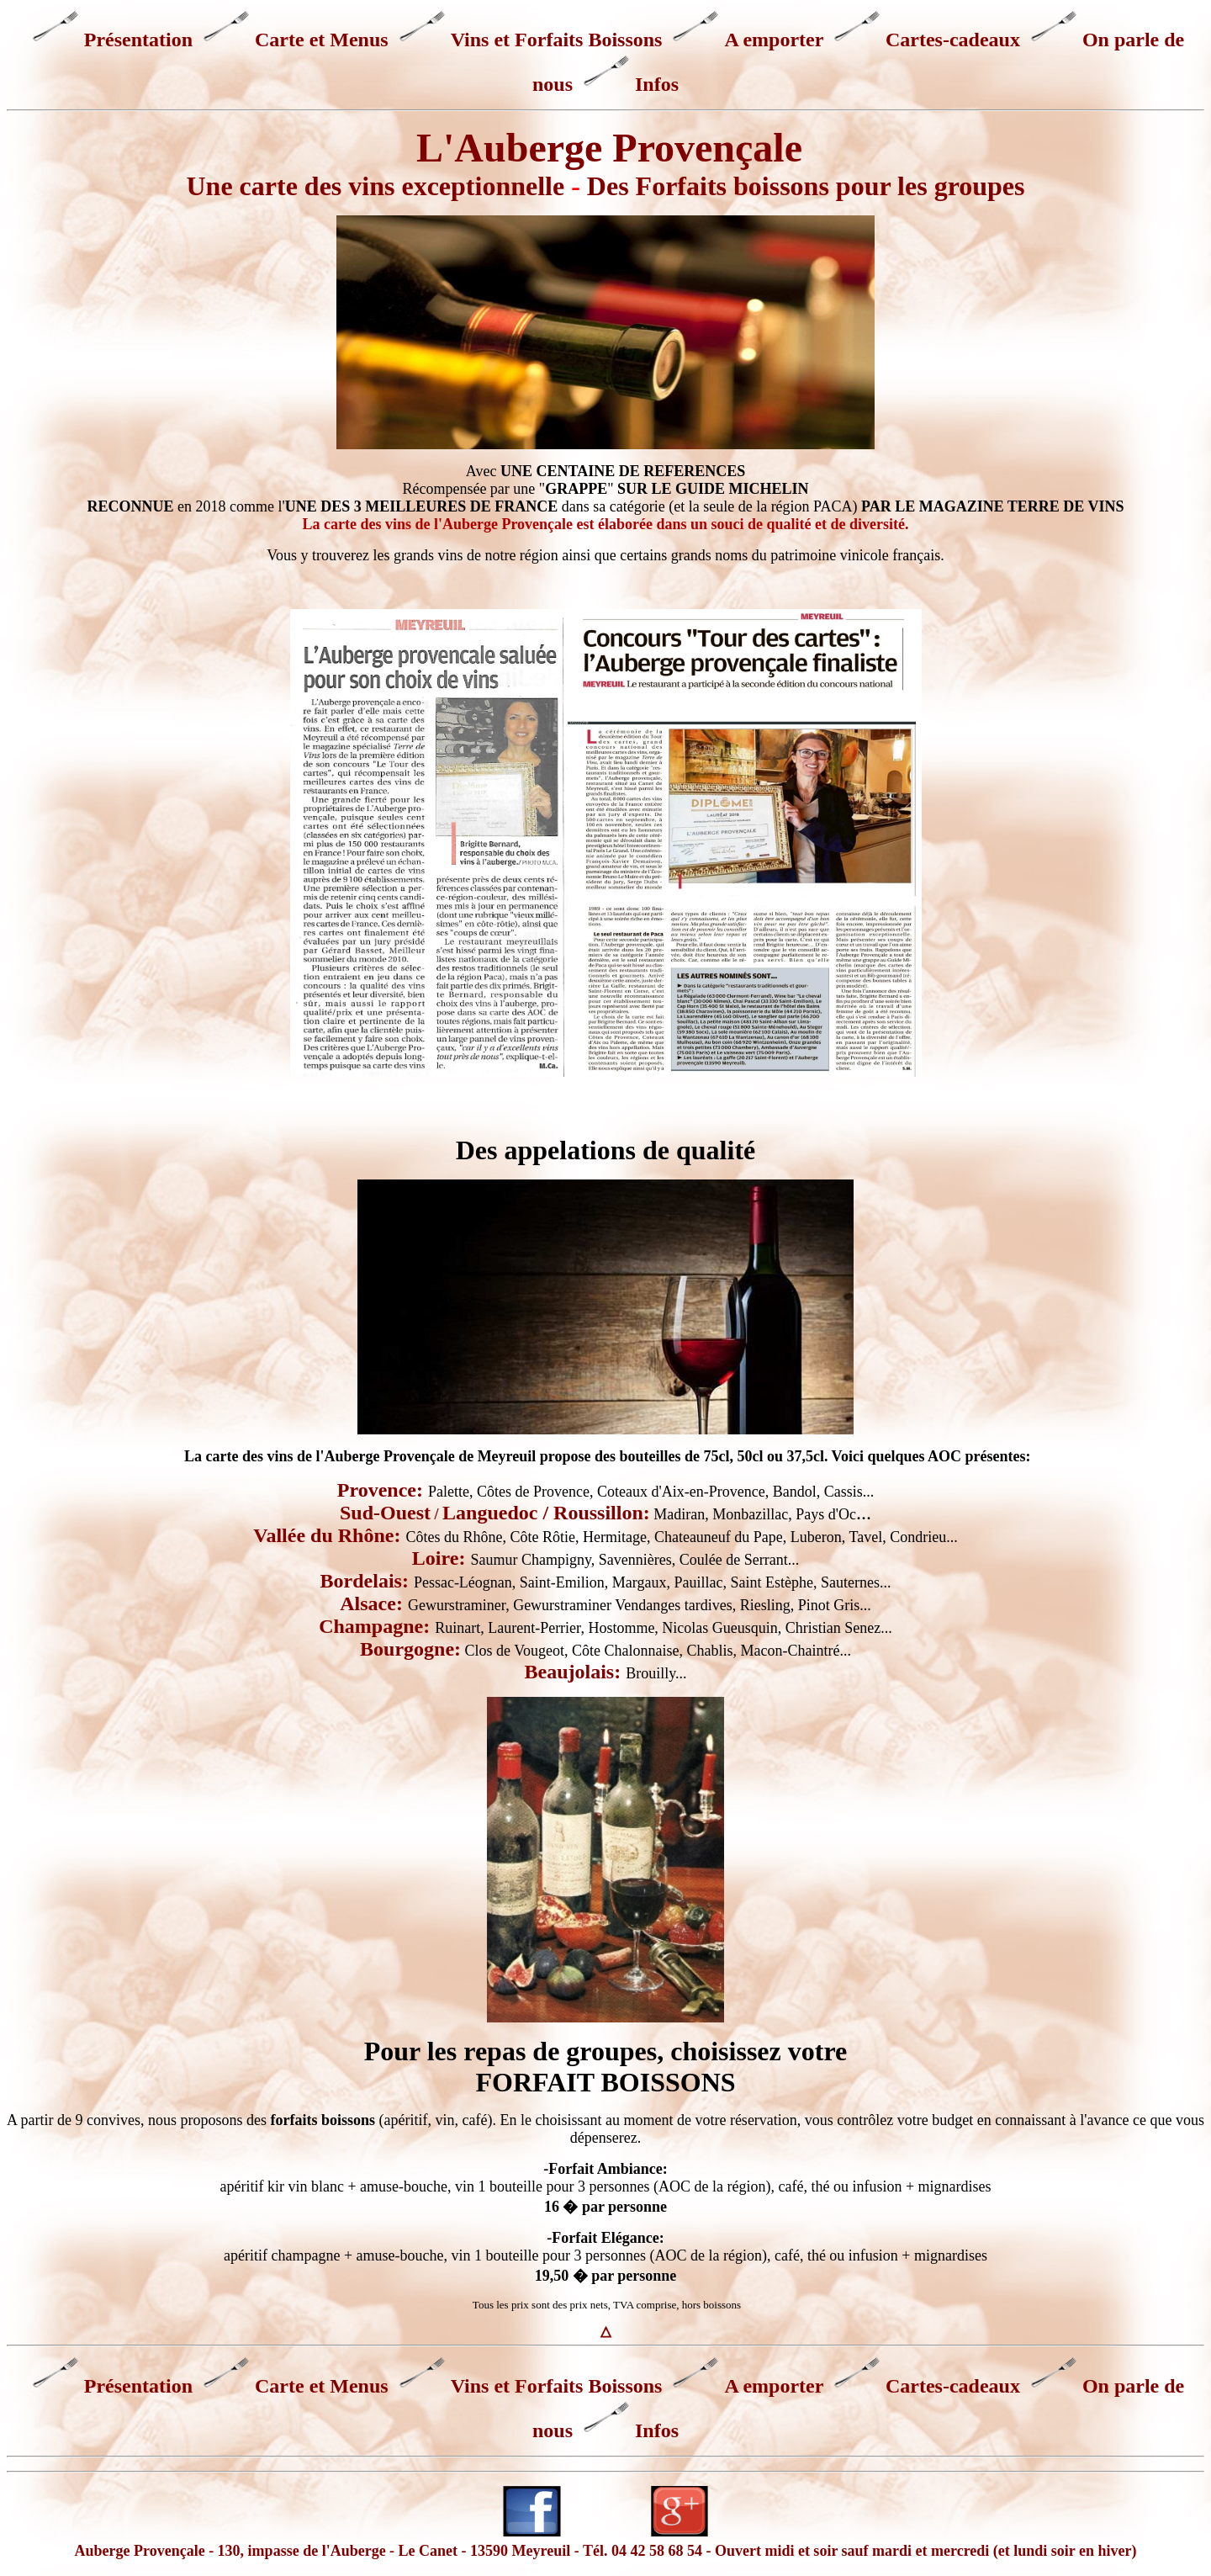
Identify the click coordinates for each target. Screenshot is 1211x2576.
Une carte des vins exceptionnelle (375, 186)
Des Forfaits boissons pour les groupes (806, 186)
